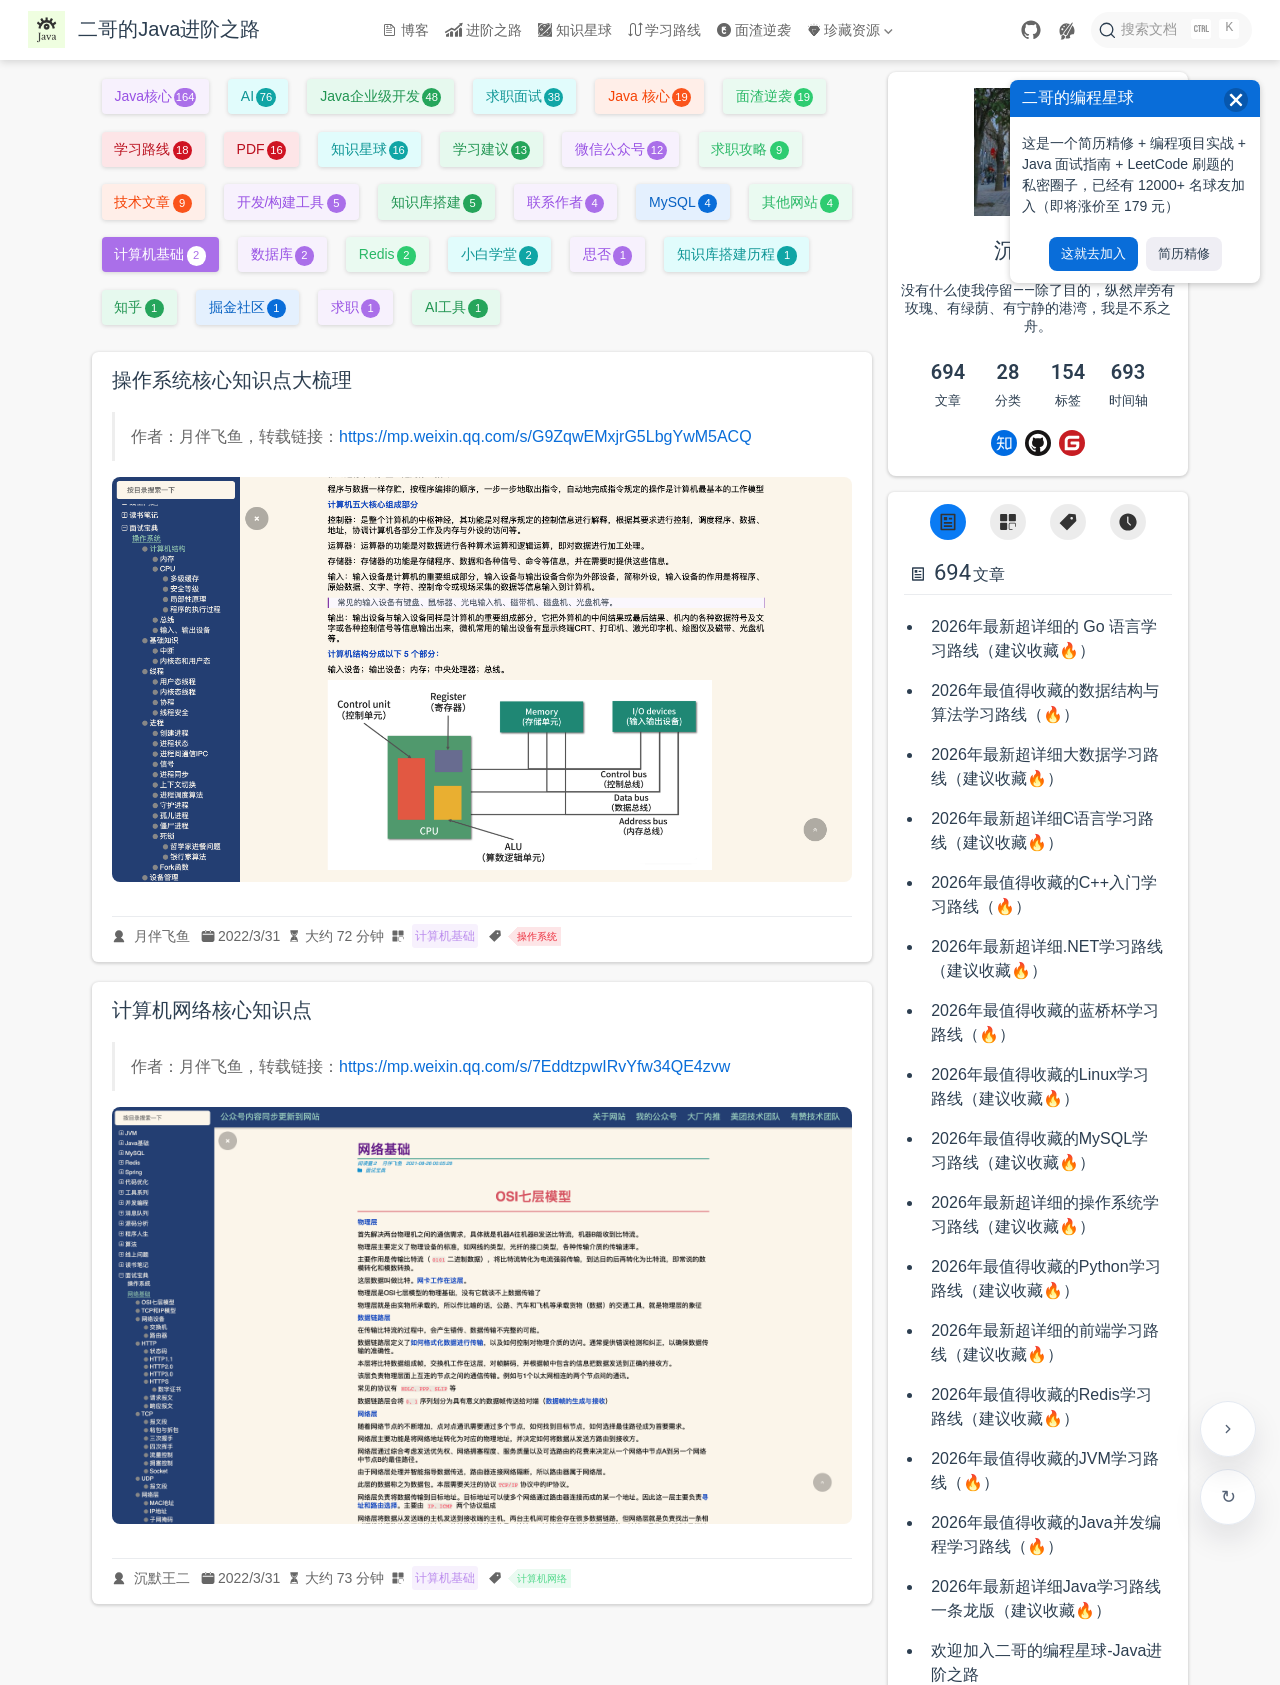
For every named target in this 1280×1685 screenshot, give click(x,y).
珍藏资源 (850, 30)
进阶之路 (484, 30)
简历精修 (1184, 253)
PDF (261, 149)
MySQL (683, 202)
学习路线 (665, 30)
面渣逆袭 (754, 30)
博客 (406, 30)
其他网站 (800, 202)
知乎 (138, 307)
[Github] (1038, 443)
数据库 (282, 254)
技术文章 (152, 202)
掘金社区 (247, 307)
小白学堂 (499, 254)
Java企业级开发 (380, 96)
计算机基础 (159, 254)
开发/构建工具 (291, 202)
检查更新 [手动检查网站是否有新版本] (1228, 1497)
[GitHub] (1031, 30)
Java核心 (155, 96)
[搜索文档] (1171, 30)
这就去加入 (1093, 253)
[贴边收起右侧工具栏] (1228, 1429)
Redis (387, 254)
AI (258, 96)
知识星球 (575, 30)
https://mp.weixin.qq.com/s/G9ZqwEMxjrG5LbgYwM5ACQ (545, 436)
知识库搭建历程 (736, 254)
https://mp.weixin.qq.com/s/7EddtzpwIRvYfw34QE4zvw (534, 1066)
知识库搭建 (436, 202)
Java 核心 (649, 96)
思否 (607, 254)
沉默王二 (162, 1578)
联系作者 (565, 202)
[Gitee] (1072, 443)
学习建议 (491, 149)
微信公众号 (620, 149)
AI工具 (456, 307)
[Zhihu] (1004, 443)
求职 (355, 307)
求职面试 (524, 96)
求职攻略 (749, 149)
